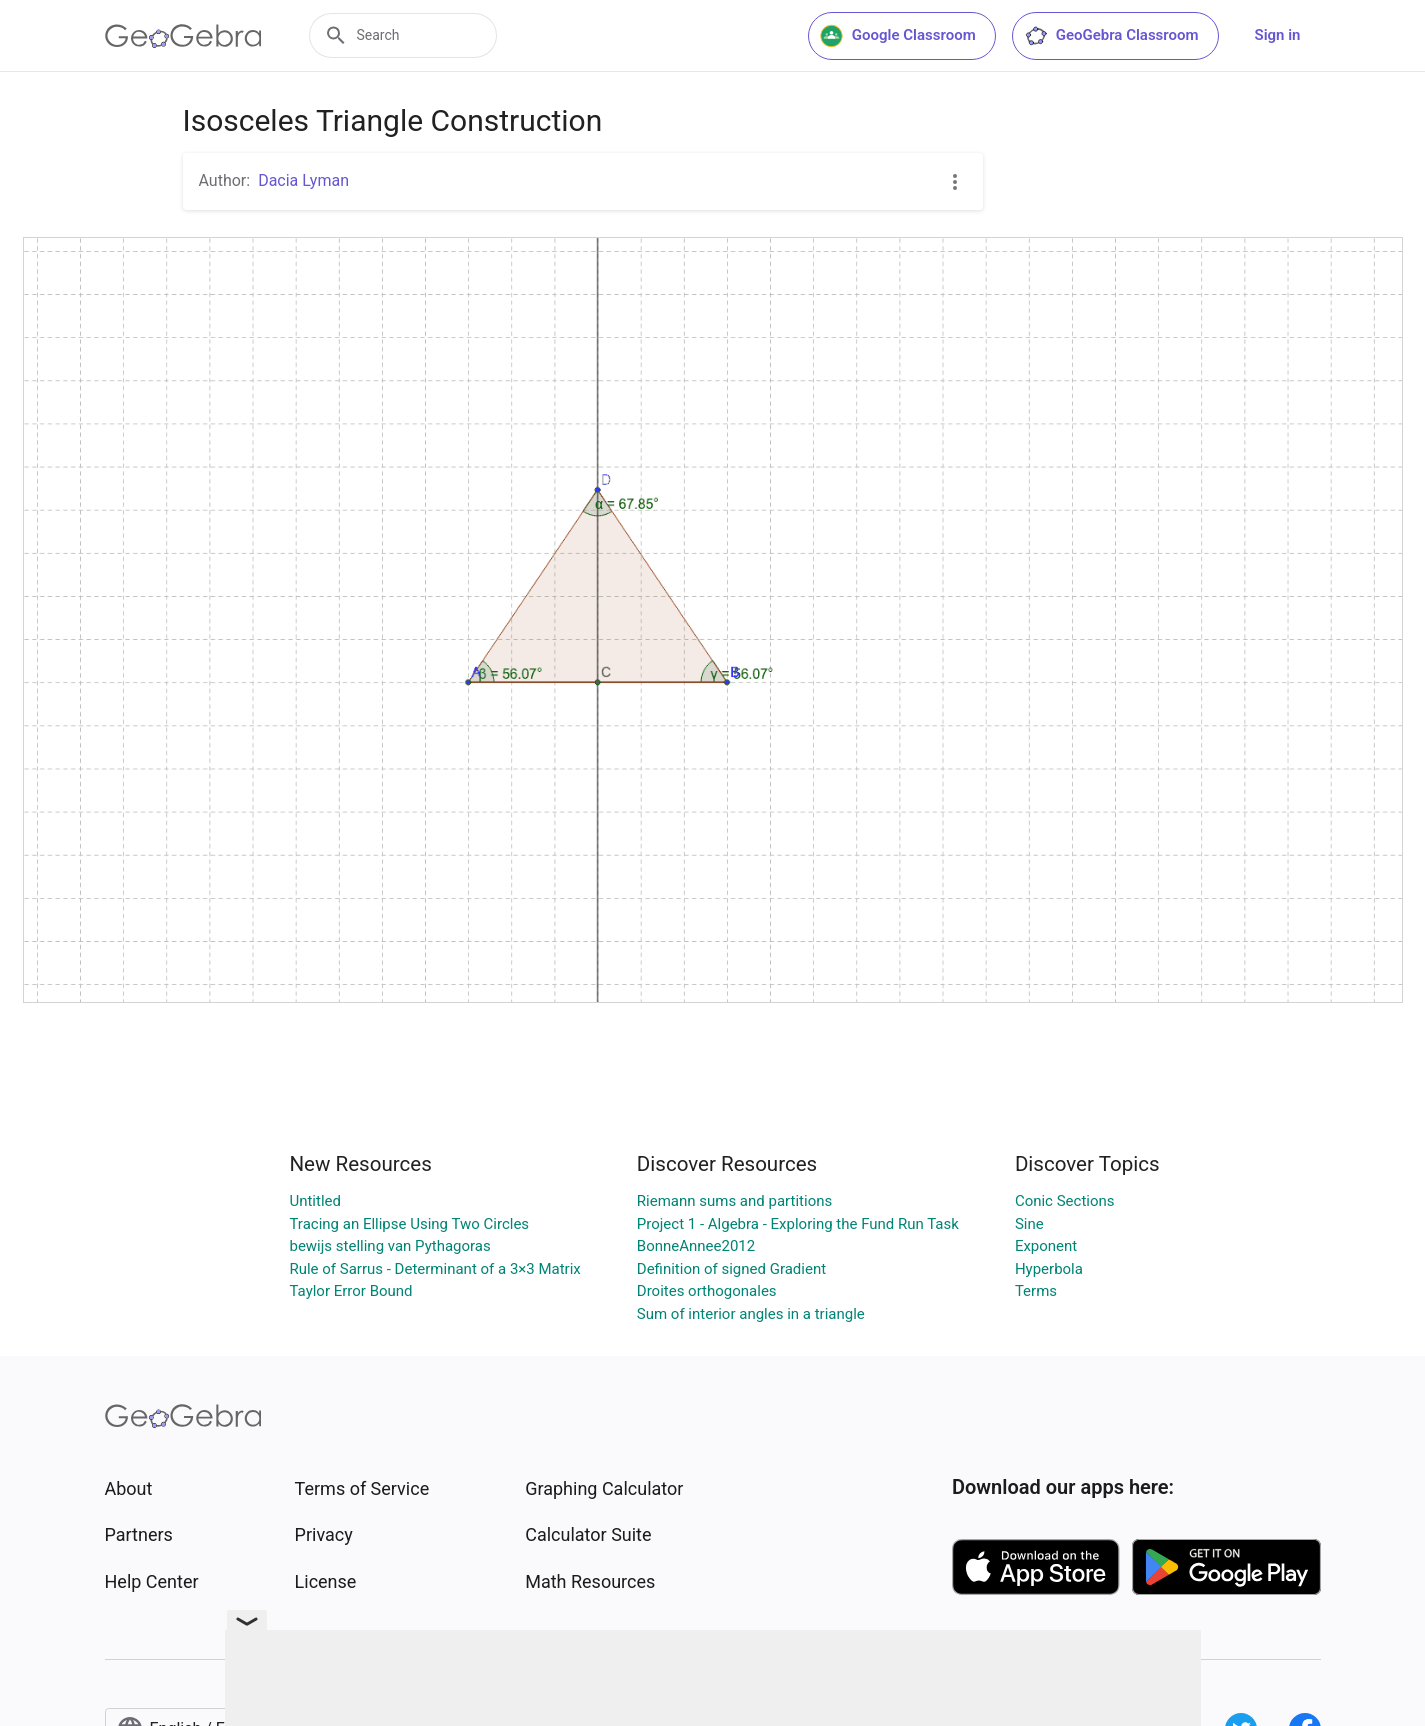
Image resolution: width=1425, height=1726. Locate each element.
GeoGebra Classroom (1111, 36)
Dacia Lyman (303, 180)
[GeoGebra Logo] (183, 36)
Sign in (1278, 35)
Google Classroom (898, 36)
